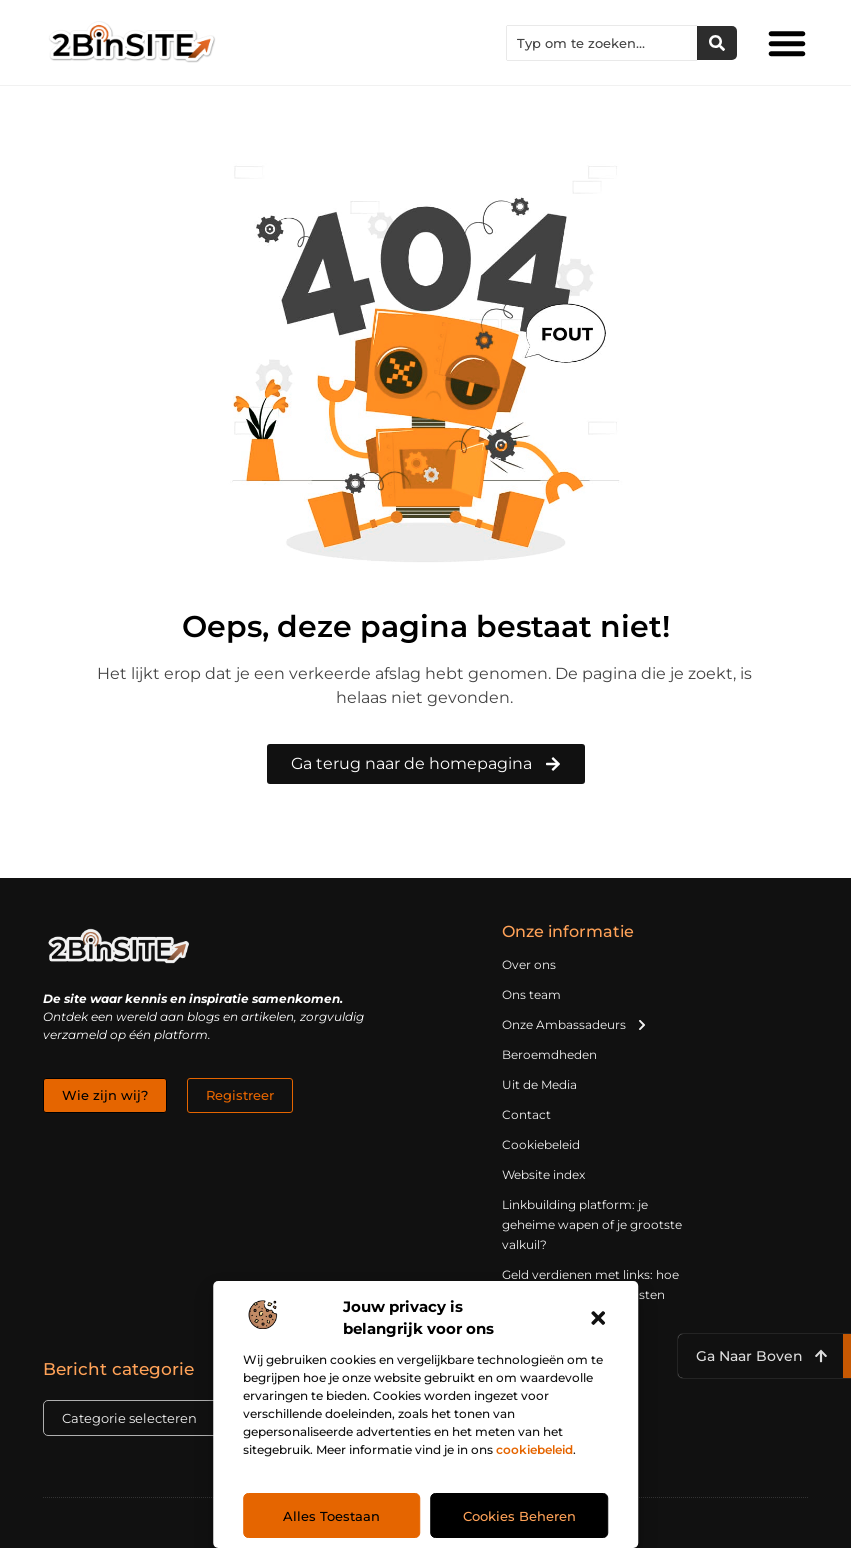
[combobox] (602, 43)
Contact (526, 1114)
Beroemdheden (549, 1054)
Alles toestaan (331, 1516)
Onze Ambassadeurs (575, 1025)
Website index (543, 1174)
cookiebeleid (534, 1449)
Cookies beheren (519, 1516)
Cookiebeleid (541, 1144)
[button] (598, 1318)
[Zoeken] (717, 43)
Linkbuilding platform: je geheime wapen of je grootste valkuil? (592, 1224)
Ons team (531, 994)
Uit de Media (539, 1084)
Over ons (529, 964)
